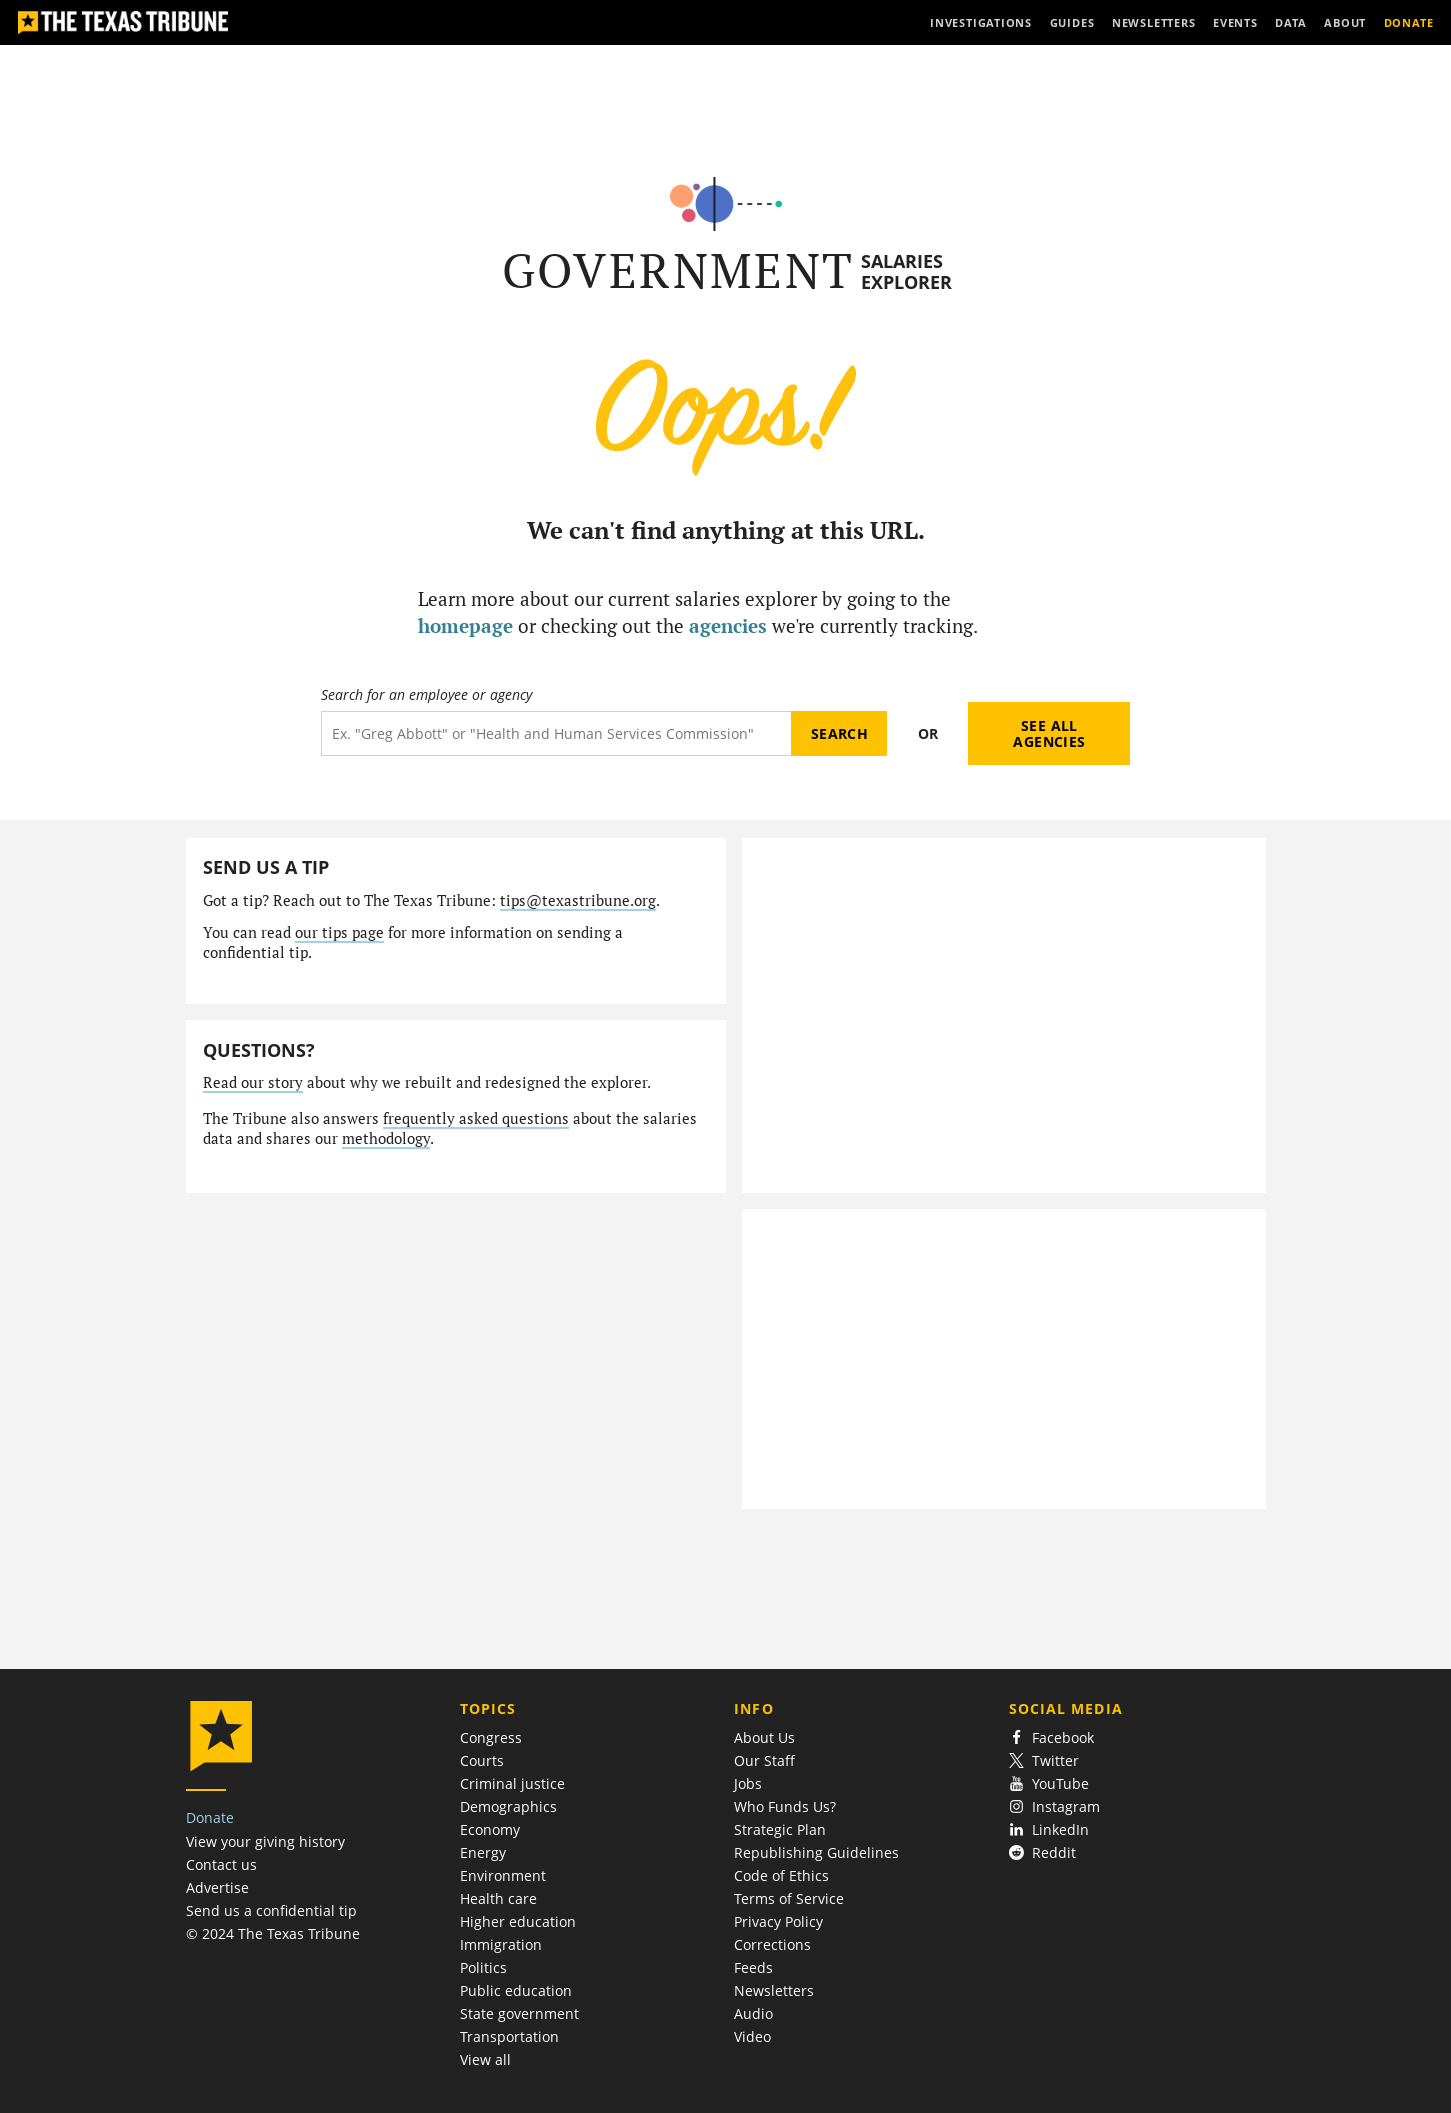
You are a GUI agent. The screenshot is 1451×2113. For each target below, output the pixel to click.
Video (752, 2036)
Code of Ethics (781, 1875)
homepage (465, 625)
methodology (386, 1138)
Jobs (748, 1783)
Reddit (1043, 1852)
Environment (503, 1875)
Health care (498, 1898)
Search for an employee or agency (426, 695)
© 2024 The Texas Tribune (273, 1933)
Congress (491, 1737)
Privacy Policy (778, 1921)
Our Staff (764, 1760)
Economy (490, 1829)
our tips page (339, 932)
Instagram (1055, 1806)
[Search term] (556, 733)
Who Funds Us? (785, 1806)
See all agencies (1049, 733)
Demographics (508, 1806)
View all (485, 2059)
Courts (482, 1760)
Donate (210, 1817)
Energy (483, 1852)
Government (678, 270)
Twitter (1044, 1760)
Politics (483, 1967)
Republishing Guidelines (816, 1852)
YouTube (1049, 1783)
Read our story (253, 1082)
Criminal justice (512, 1783)
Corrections (772, 1944)
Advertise (217, 1887)
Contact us (221, 1864)
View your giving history (265, 1841)
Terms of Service (789, 1898)
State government (519, 2013)
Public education (516, 1990)
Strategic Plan (780, 1829)
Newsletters (774, 1990)
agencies (728, 625)
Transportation (509, 2036)
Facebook (1052, 1737)
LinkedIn (1049, 1829)
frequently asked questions (476, 1118)
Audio (753, 2013)
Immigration (501, 1944)
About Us (764, 1737)
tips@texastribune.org (578, 900)
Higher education (518, 1921)
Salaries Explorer (906, 271)
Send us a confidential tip (271, 1910)
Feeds (753, 1967)
